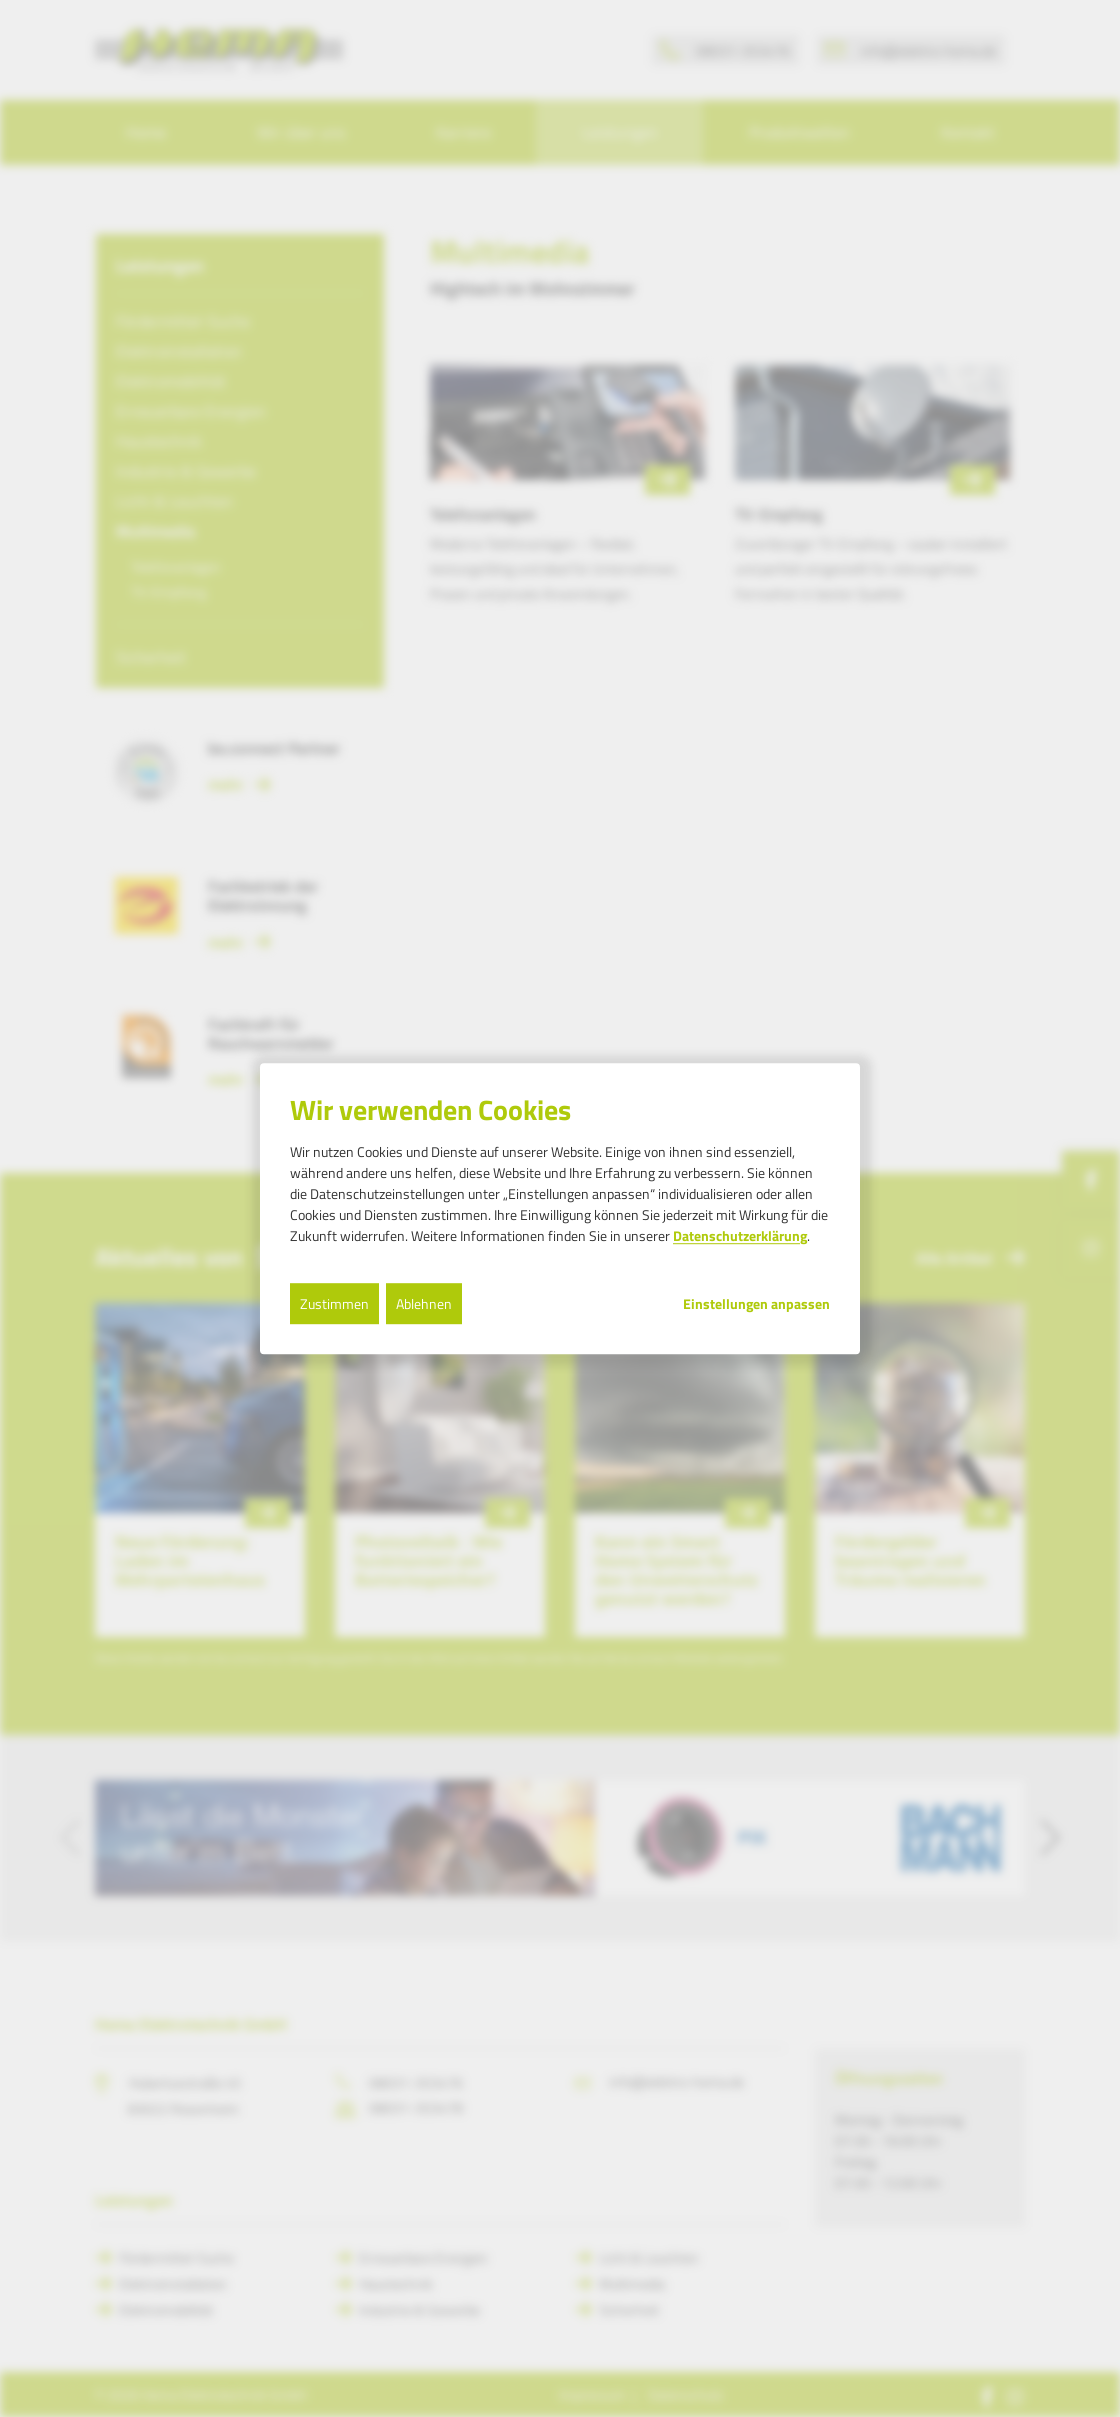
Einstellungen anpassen (756, 1304)
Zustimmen (334, 1303)
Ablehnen (424, 1303)
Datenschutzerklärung (740, 1235)
